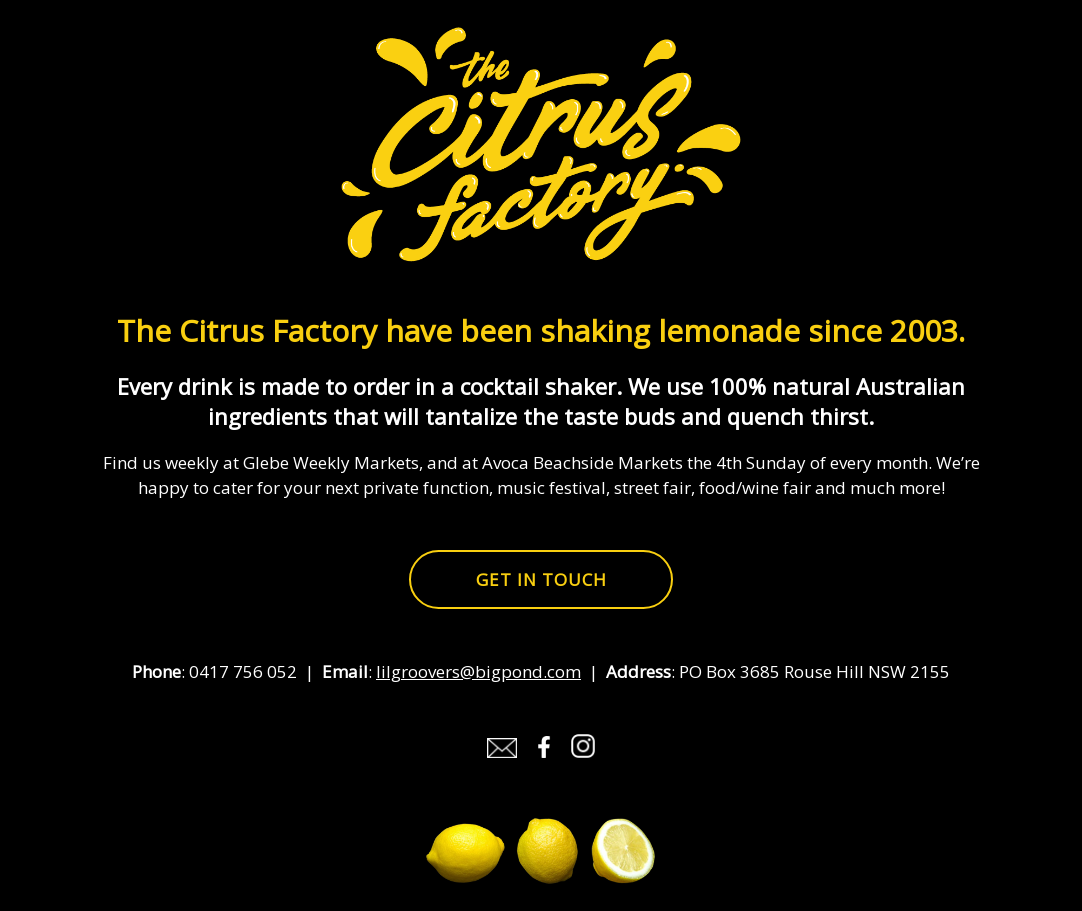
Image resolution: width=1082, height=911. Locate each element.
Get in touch (541, 579)
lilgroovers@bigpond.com (478, 671)
